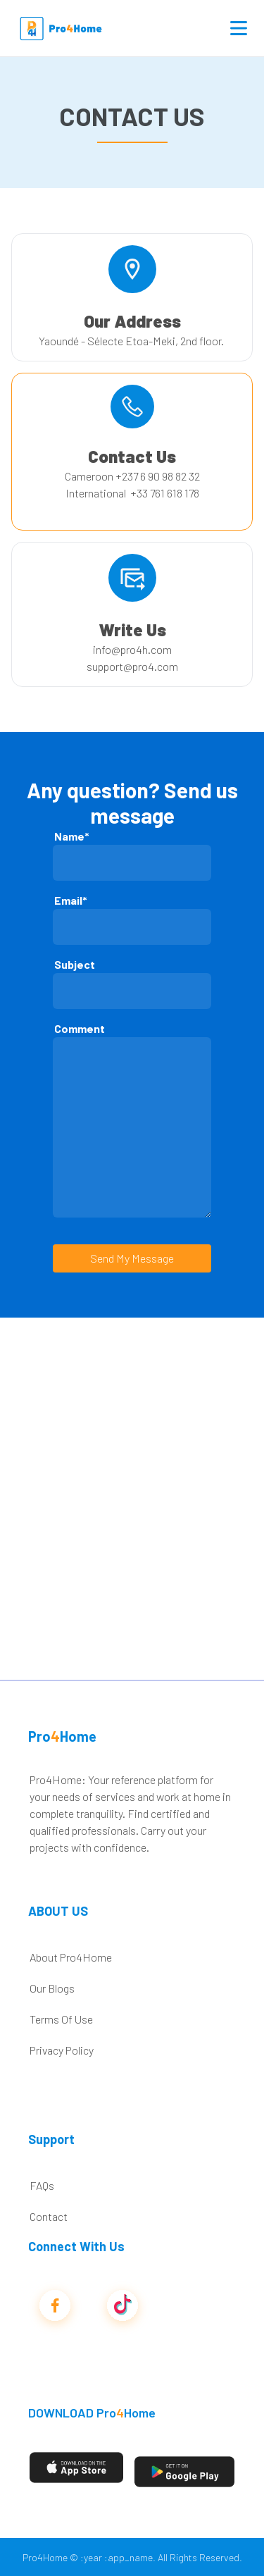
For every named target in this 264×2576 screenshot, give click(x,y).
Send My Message (132, 1258)
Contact (49, 2216)
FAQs (42, 2185)
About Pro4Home (71, 1957)
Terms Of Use (61, 2019)
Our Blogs (52, 1988)
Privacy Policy (62, 2050)
